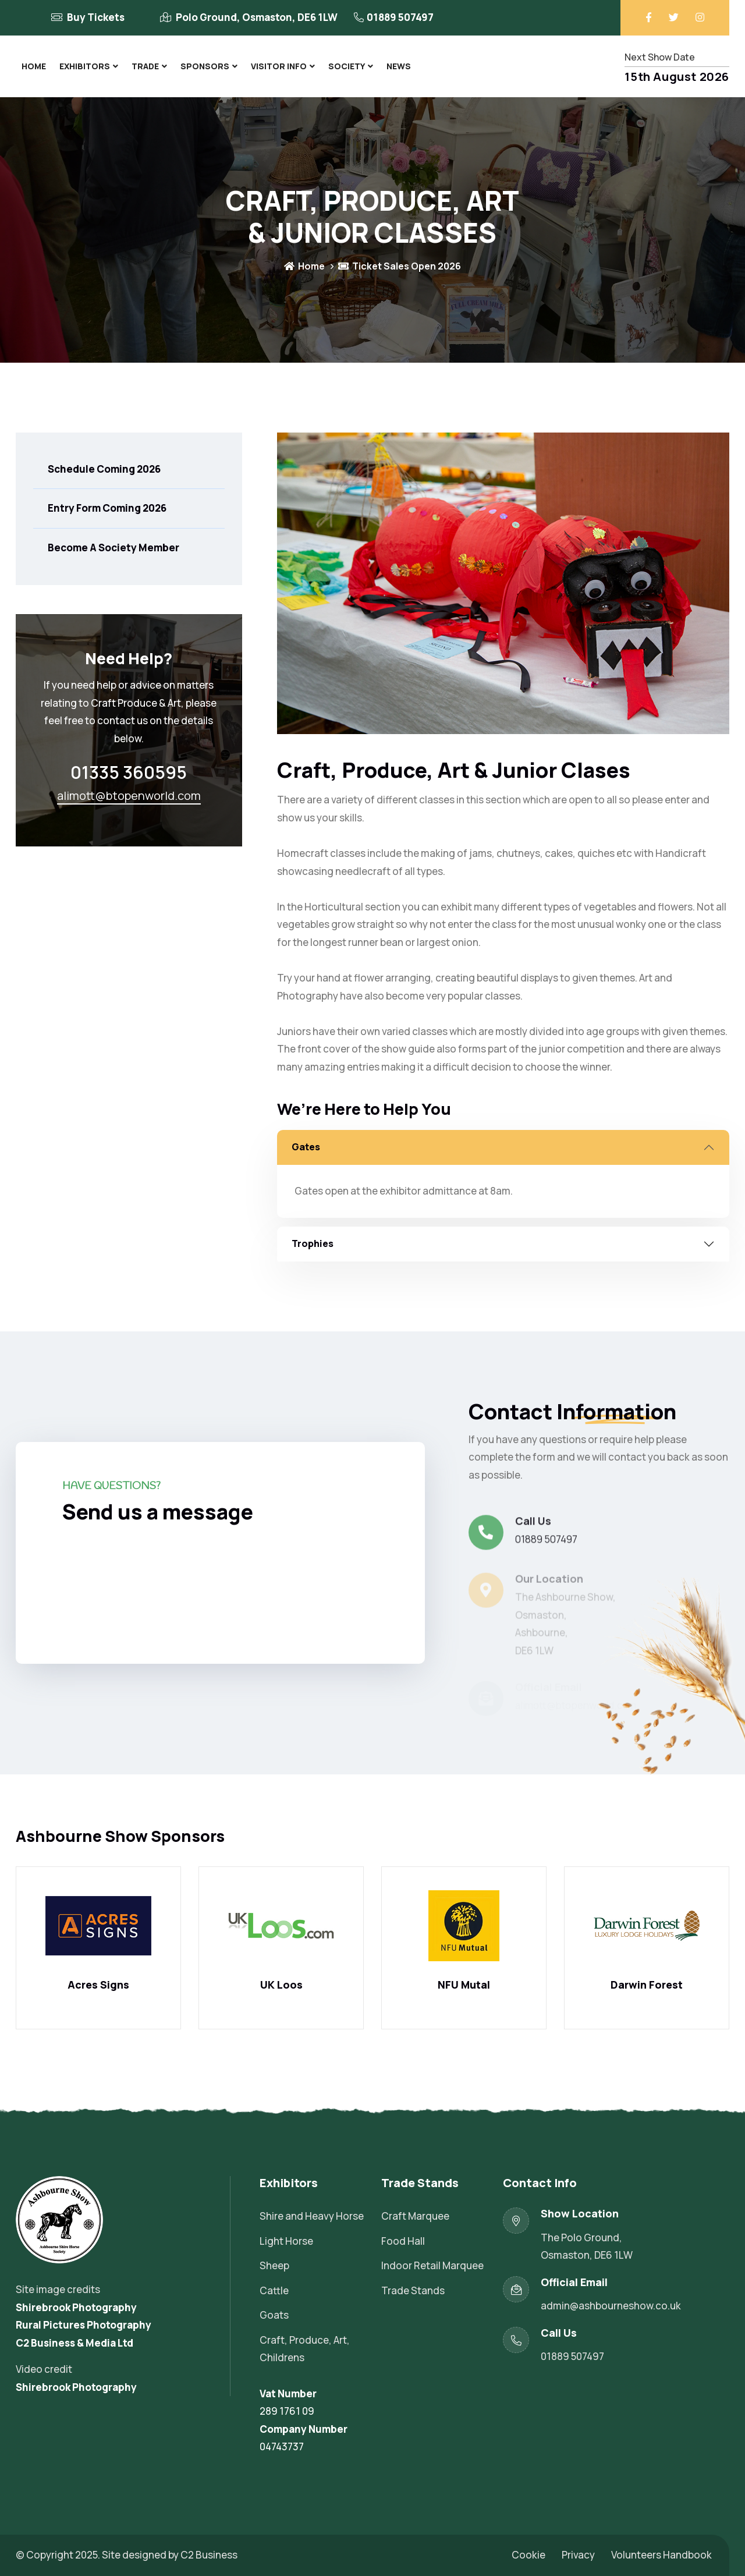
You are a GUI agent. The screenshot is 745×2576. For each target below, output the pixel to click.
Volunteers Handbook (661, 2554)
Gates (306, 1146)
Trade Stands (413, 2290)
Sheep (274, 2265)
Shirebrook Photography (76, 2307)
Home (34, 66)
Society (346, 66)
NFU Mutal (464, 1985)
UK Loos (281, 1985)
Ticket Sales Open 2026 (399, 266)
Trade (145, 66)
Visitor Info (279, 66)
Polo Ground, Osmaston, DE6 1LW (257, 17)
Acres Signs (98, 1985)
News (398, 66)
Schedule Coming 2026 (104, 469)
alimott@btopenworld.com (129, 795)
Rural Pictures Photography (83, 2324)
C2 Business (208, 2554)
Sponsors (204, 66)
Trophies (313, 1243)
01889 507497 (400, 17)
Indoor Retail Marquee (432, 2265)
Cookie (528, 2554)
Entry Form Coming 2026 (107, 508)
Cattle (274, 2290)
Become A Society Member (113, 547)
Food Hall (403, 2241)
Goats (274, 2315)
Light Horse (286, 2241)
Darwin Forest (647, 1985)
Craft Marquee (415, 2216)
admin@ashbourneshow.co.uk (611, 2305)
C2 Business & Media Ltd (74, 2343)
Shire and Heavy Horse (312, 2216)
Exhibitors (84, 66)
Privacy (578, 2554)
